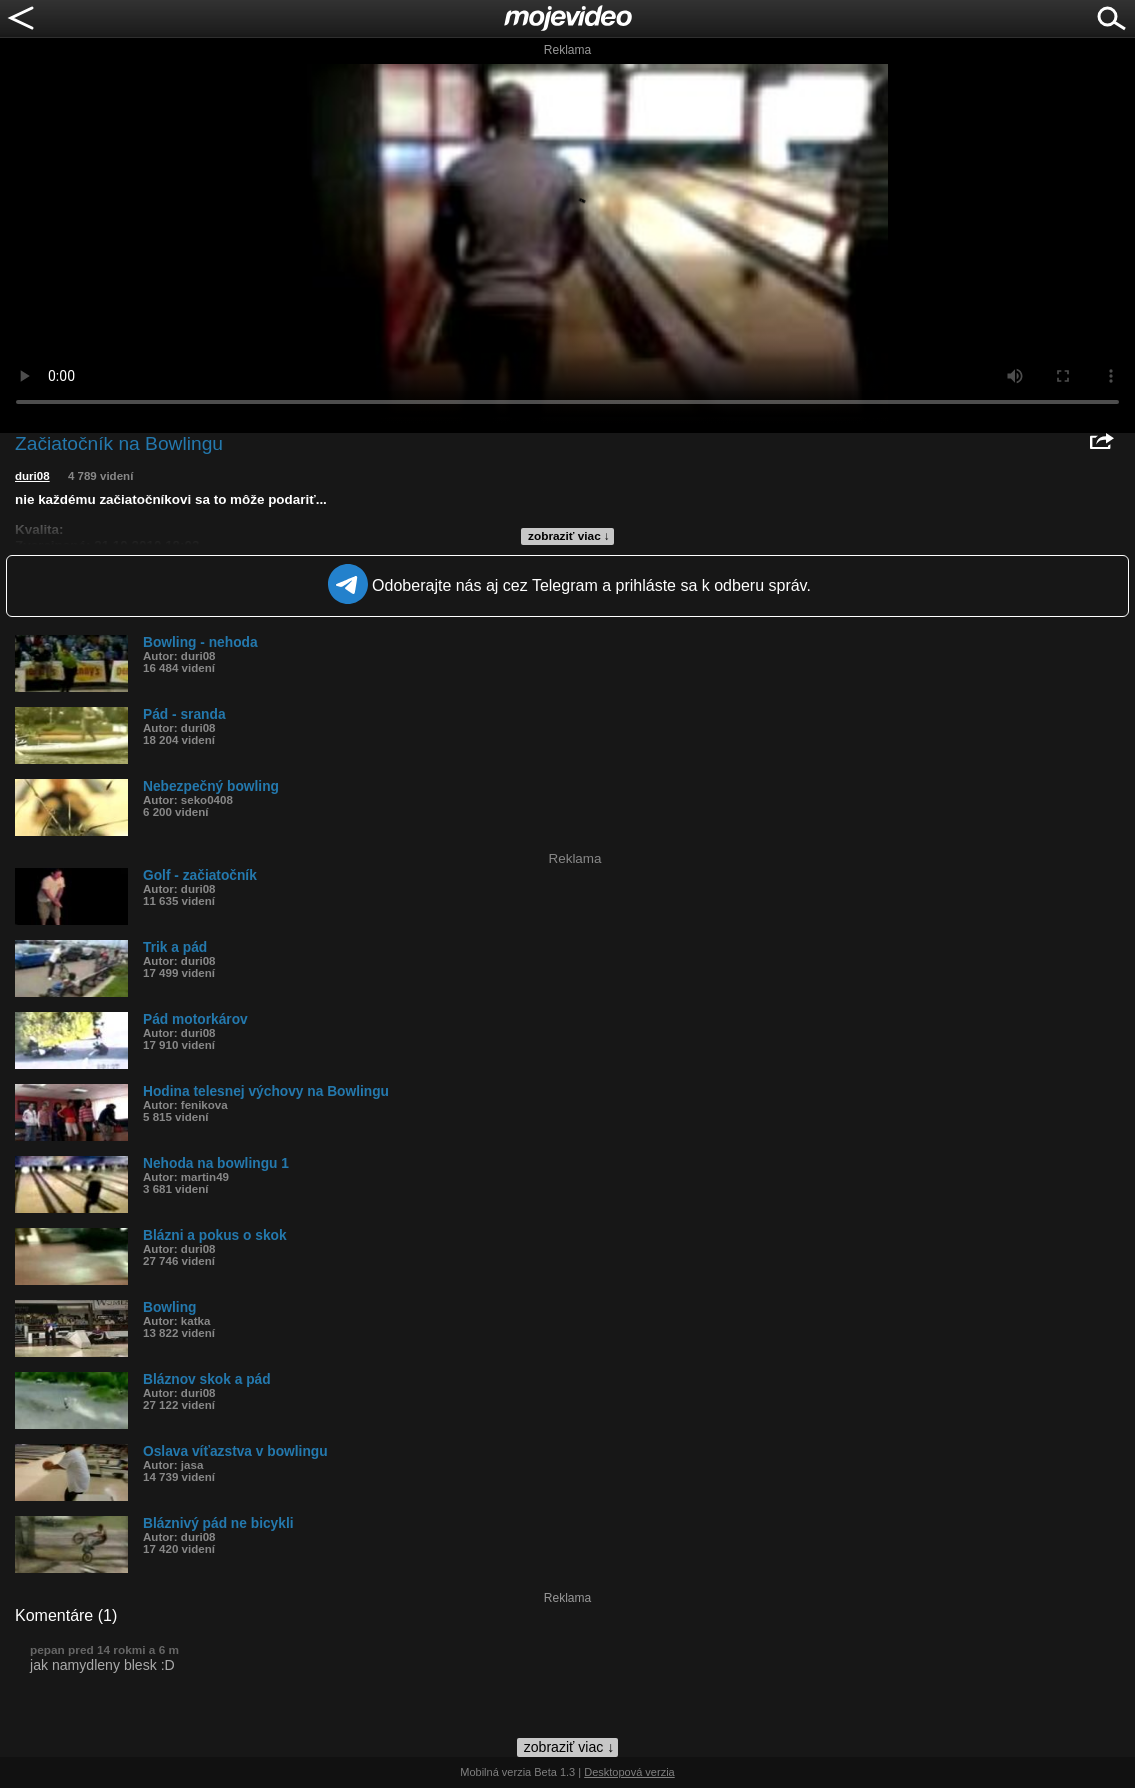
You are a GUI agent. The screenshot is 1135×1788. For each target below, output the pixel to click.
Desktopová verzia (629, 1772)
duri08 (32, 476)
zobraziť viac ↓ (569, 536)
